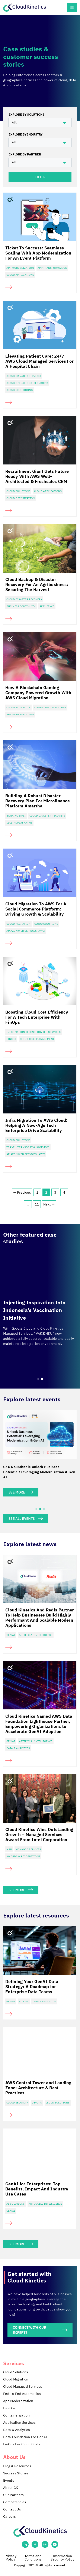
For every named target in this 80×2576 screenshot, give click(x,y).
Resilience (46, 606)
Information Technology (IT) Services (33, 1031)
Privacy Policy (10, 2557)
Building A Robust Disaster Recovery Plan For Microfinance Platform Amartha (37, 801)
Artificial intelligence (35, 1634)
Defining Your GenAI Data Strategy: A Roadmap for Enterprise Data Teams (31, 1986)
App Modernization (20, 267)
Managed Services (28, 1849)
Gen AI (10, 1634)
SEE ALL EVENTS (22, 1518)
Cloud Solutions (18, 491)
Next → (49, 1204)
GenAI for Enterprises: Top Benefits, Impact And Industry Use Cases (36, 2189)
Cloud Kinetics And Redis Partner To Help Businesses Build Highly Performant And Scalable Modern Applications (39, 1617)
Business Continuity (21, 606)
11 (37, 1204)
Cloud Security (17, 2102)
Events (8, 2480)
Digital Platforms (19, 822)
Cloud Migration (18, 707)
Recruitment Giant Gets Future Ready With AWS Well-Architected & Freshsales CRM (37, 476)
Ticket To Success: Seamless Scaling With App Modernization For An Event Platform (38, 253)
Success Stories (16, 2473)
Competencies (14, 2502)
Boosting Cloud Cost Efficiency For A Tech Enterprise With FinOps (36, 1017)
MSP (9, 1849)
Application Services (19, 2422)
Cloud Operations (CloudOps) (27, 383)
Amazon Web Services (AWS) (25, 930)
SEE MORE (17, 1492)
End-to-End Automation (22, 2393)
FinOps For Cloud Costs (22, 2444)
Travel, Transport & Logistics (27, 1147)
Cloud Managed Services (23, 376)
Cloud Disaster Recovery (24, 599)
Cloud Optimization (20, 498)
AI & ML (24, 2001)
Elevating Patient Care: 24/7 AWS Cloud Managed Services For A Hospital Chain (39, 361)
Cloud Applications (20, 274)
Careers (9, 2516)
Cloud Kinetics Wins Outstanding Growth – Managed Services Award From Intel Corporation (39, 1834)
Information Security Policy (62, 2557)
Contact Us (12, 2509)
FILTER (40, 177)
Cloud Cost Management (37, 1038)
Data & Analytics (18, 1748)
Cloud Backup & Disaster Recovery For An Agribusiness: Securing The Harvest (36, 584)
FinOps (11, 1038)
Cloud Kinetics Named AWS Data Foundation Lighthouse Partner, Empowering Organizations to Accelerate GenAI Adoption (38, 1723)
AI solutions (15, 2203)
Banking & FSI (16, 815)
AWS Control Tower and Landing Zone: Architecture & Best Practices (38, 2088)
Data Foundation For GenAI (25, 2437)
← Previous (22, 1192)
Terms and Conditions (33, 2557)
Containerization (16, 2415)
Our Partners (13, 2495)
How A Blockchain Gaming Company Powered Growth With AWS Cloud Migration (38, 693)
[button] (38, 1378)
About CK (10, 2487)
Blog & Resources (17, 2466)
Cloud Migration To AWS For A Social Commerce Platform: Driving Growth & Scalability (35, 909)
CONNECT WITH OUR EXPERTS (29, 2330)
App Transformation (52, 267)
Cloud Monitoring (19, 390)
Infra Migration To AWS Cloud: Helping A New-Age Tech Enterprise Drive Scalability (36, 1125)
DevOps (37, 2102)
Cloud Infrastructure (50, 707)
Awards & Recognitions (23, 1856)
